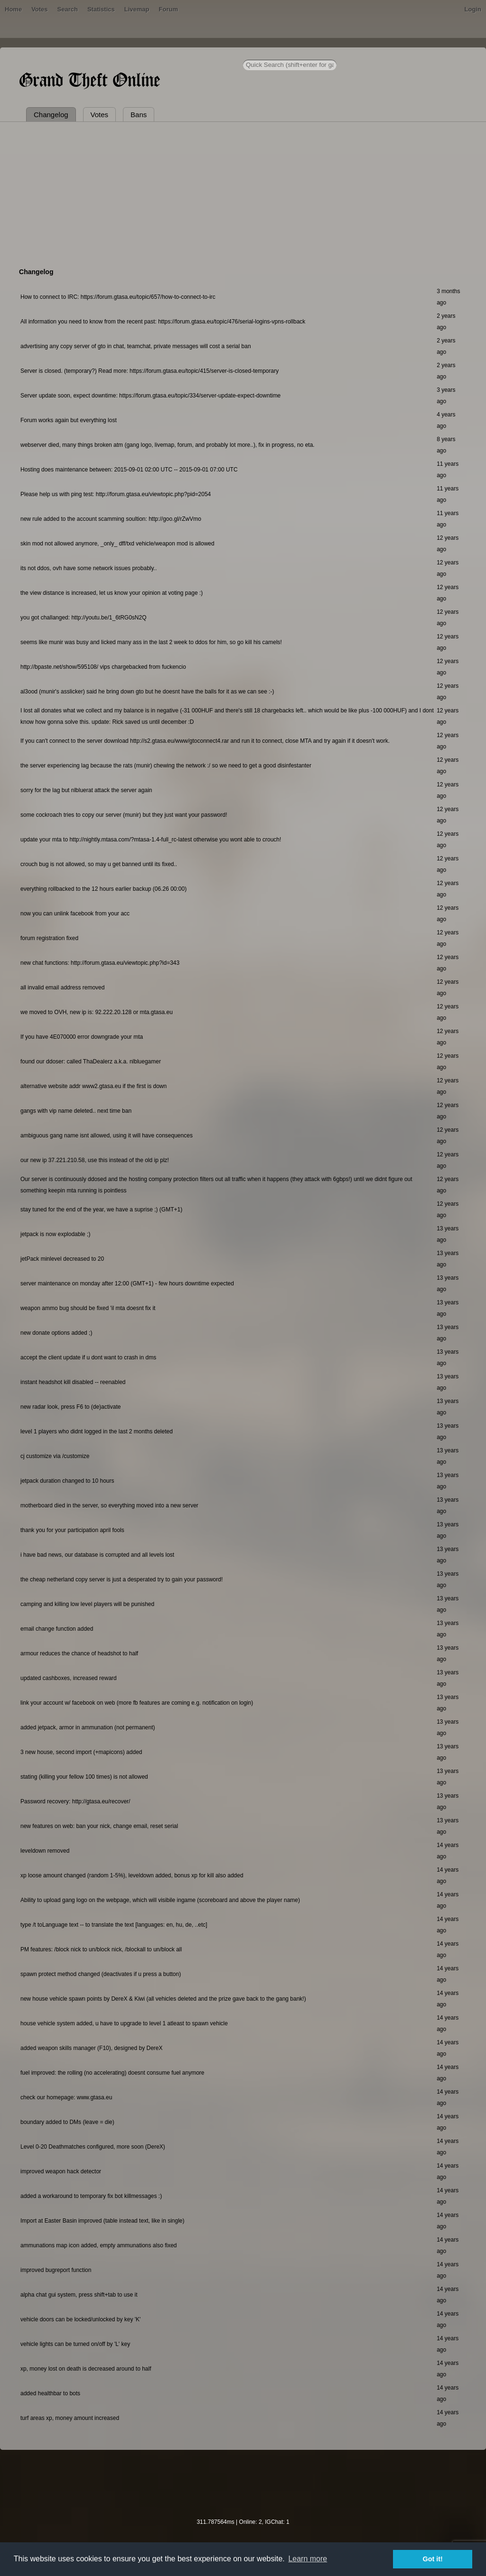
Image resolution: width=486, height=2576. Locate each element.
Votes (39, 9)
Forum (168, 9)
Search (67, 9)
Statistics (101, 9)
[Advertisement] (243, 193)
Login (473, 9)
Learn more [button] (307, 2559)
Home (13, 9)
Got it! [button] (433, 2559)
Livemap (137, 9)
